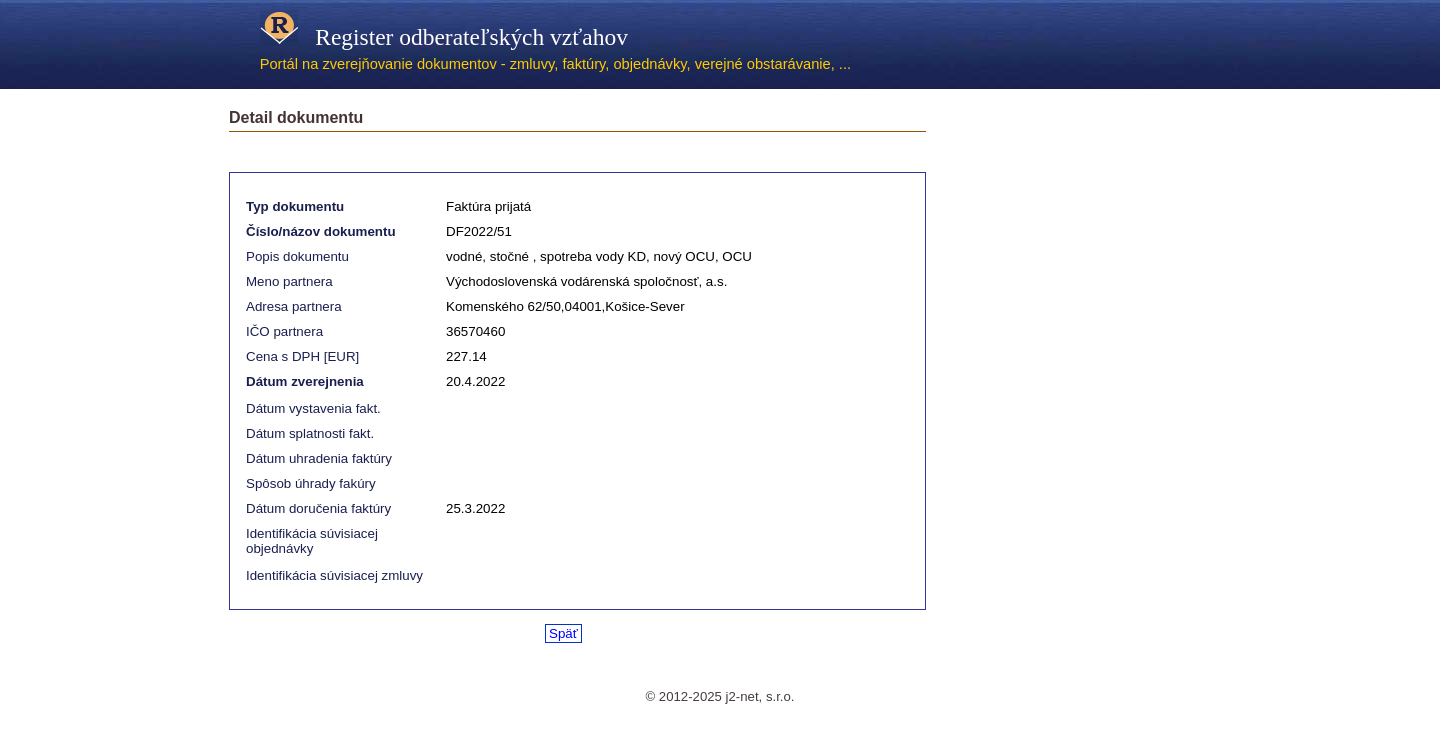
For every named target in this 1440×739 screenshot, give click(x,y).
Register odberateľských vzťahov (444, 37)
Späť (563, 633)
